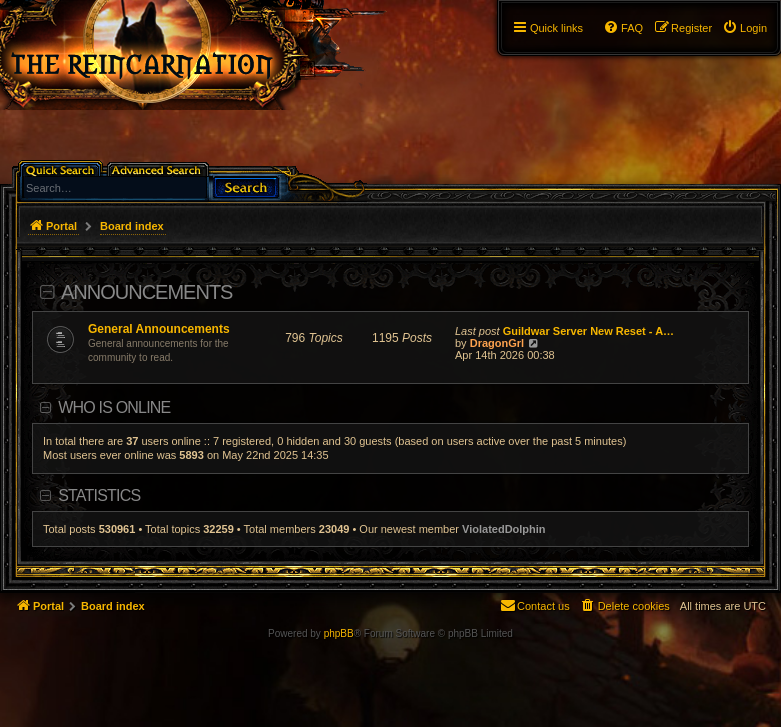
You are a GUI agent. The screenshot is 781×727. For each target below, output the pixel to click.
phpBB (339, 633)
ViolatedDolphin (504, 529)
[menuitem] (744, 28)
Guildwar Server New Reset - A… (588, 331)
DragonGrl (497, 343)
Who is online (114, 407)
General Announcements (159, 329)
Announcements (146, 292)
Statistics (99, 495)
